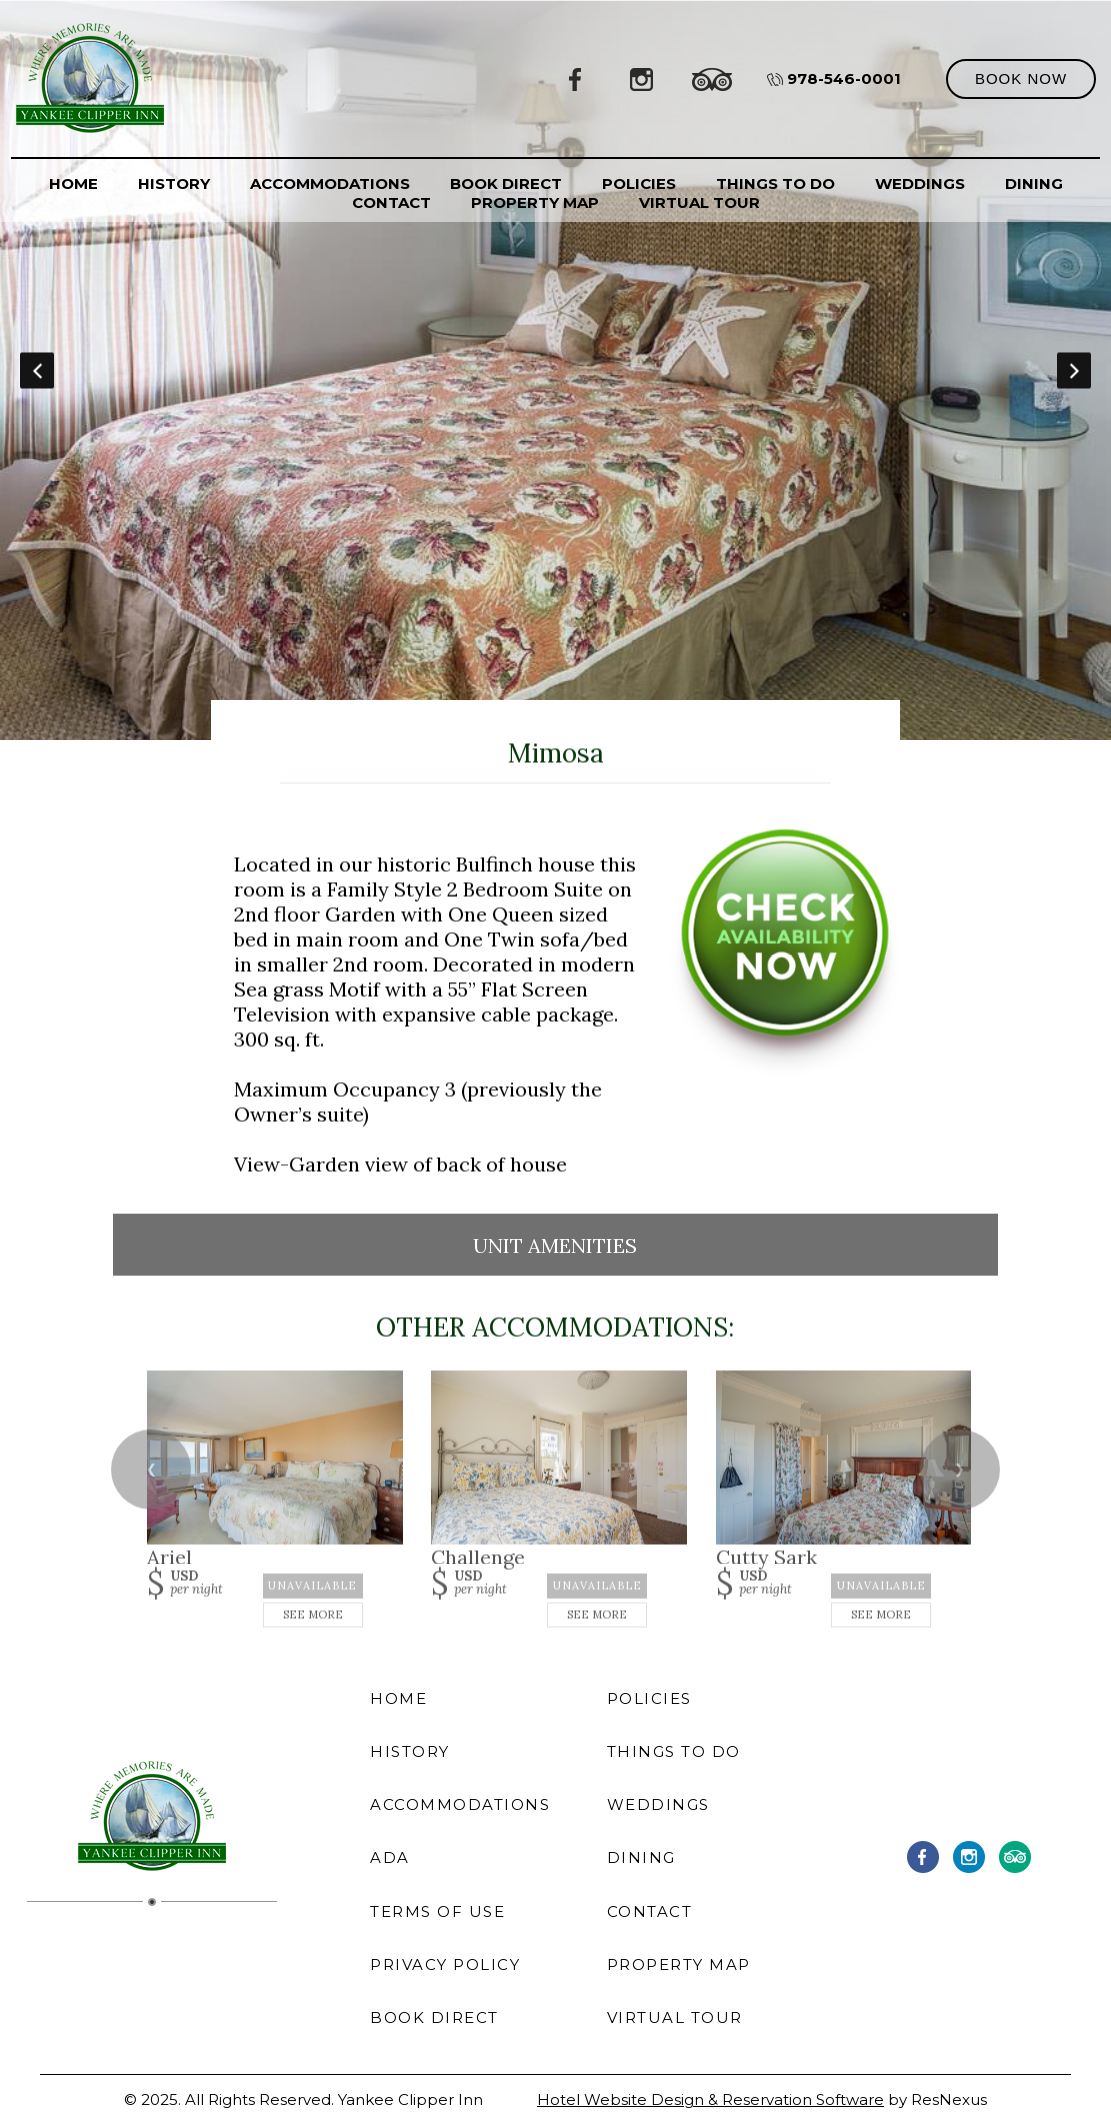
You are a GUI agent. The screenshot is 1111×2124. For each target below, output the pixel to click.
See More (313, 1615)
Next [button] (1074, 370)
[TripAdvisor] (712, 78)
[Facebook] (576, 78)
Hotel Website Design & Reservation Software (710, 2099)
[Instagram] (642, 78)
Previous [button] (37, 370)
